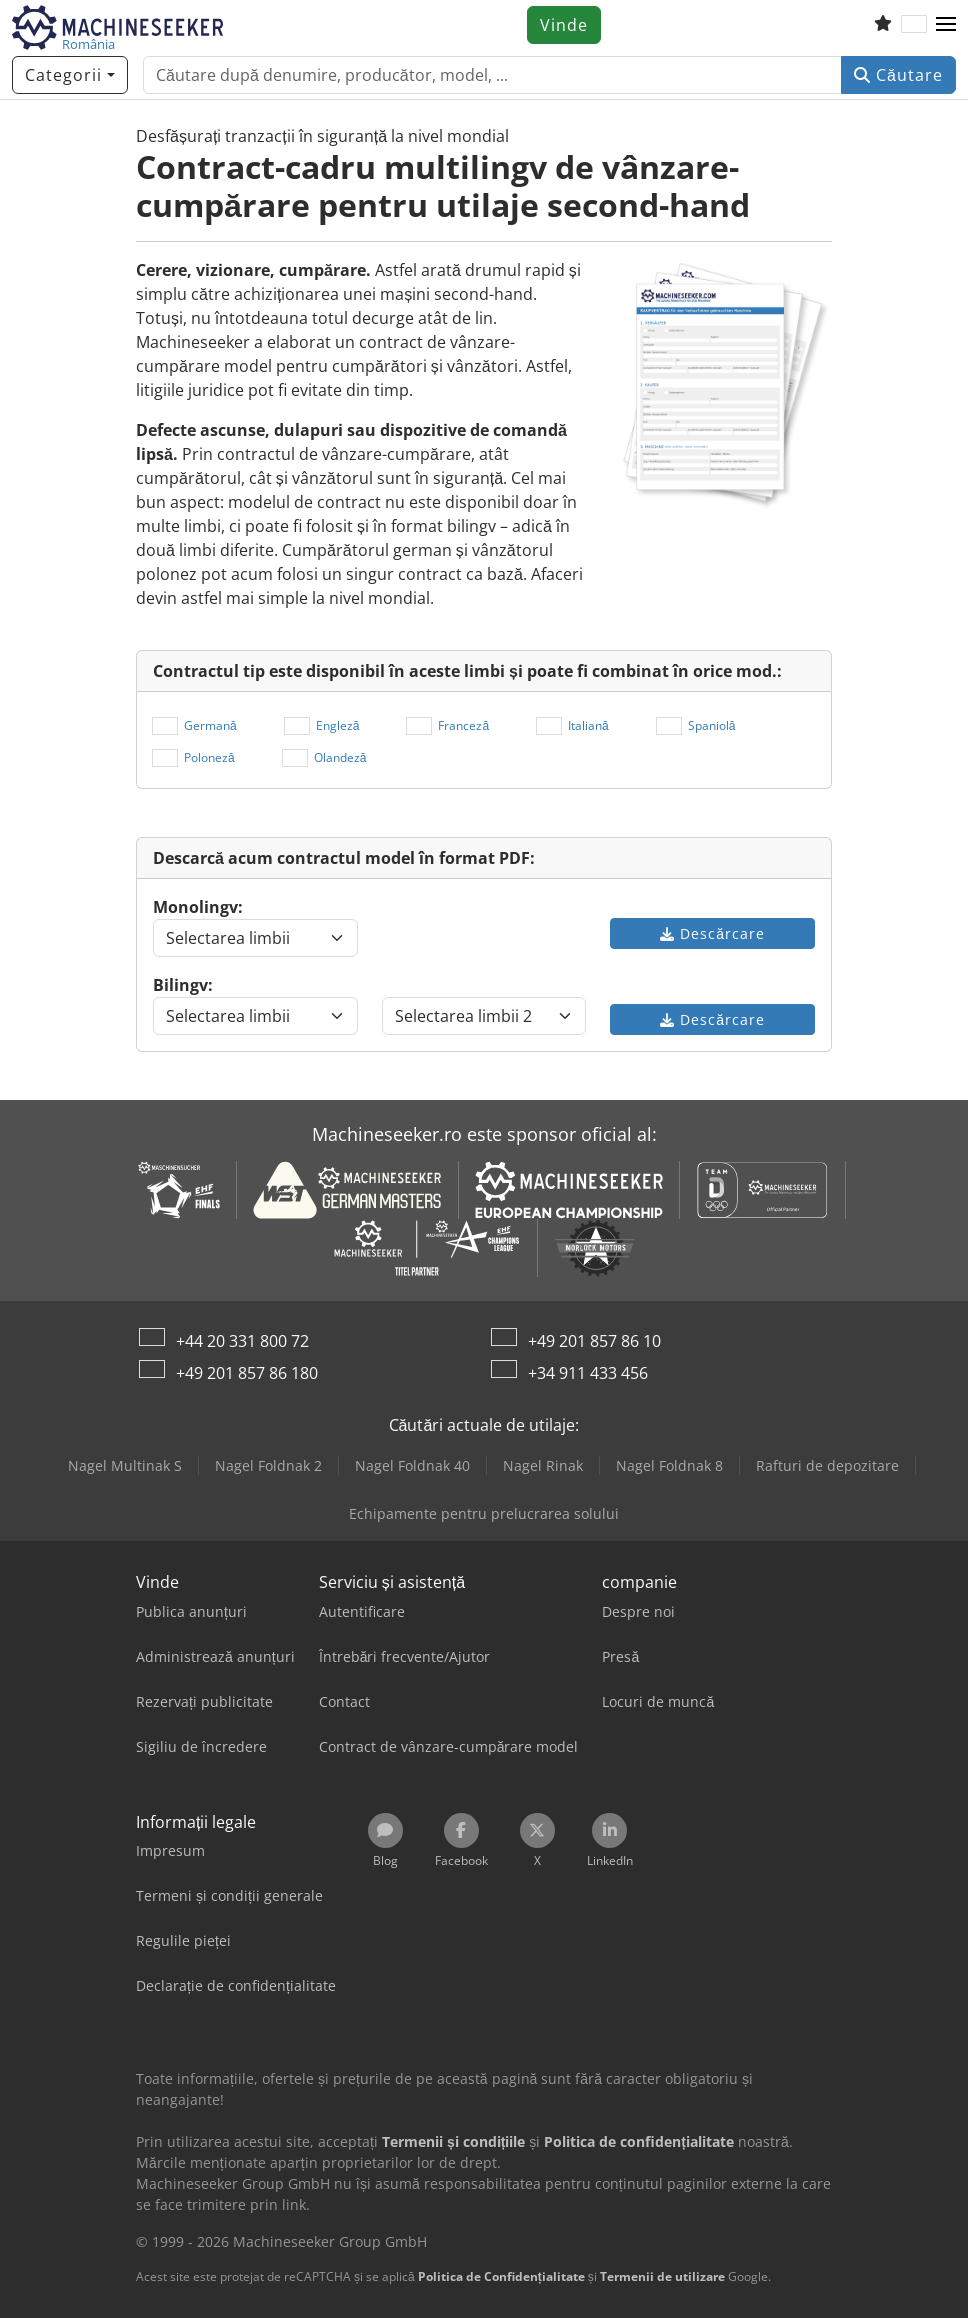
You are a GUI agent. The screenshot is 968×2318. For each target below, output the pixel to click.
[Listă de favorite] (883, 25)
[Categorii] (70, 75)
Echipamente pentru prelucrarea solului (484, 1513)
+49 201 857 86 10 (594, 1341)
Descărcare (712, 933)
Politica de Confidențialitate (501, 2276)
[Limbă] (914, 25)
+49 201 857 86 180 (247, 1373)
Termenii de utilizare (662, 2276)
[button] (946, 25)
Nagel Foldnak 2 (268, 1465)
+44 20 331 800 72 (242, 1341)
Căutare (898, 75)
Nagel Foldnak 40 (412, 1465)
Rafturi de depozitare (827, 1465)
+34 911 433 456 (588, 1373)
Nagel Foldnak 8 (669, 1465)
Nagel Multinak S (125, 1465)
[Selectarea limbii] (255, 938)
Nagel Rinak (543, 1465)
